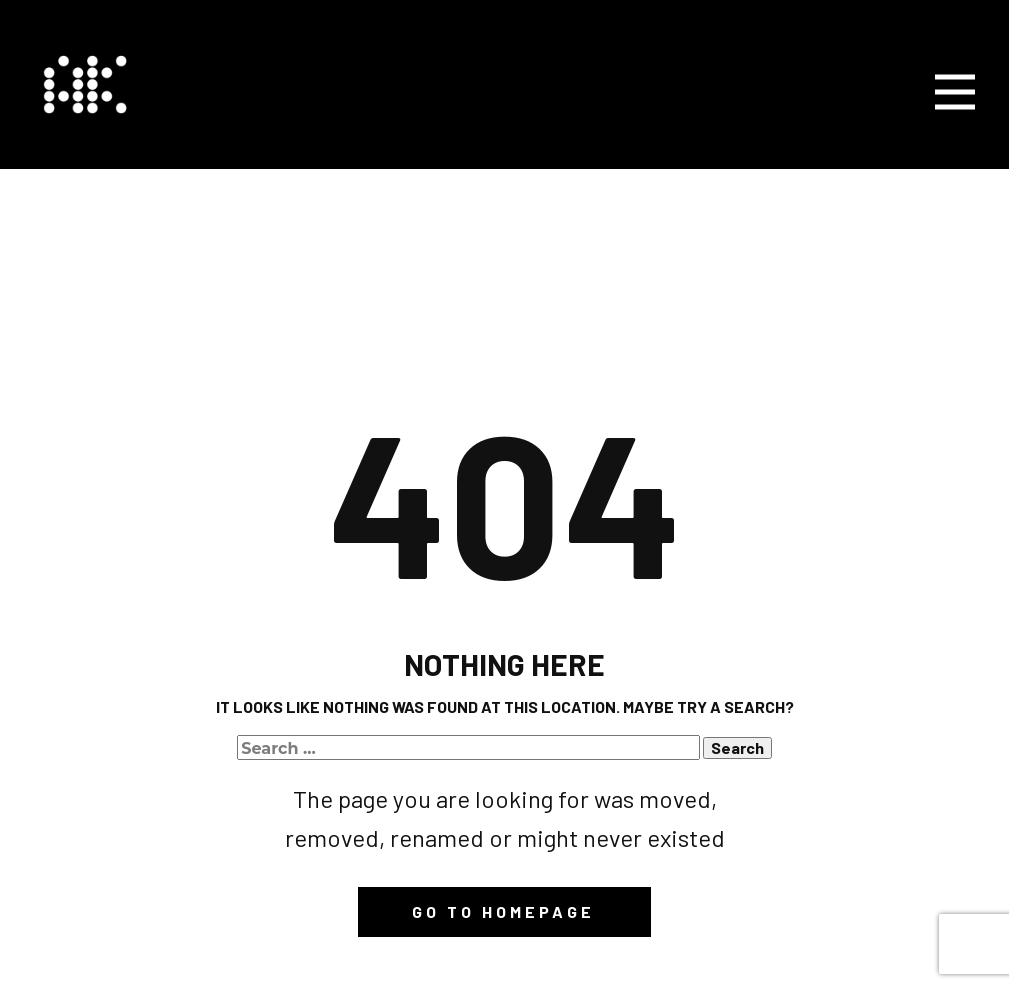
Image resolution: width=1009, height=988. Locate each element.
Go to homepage (503, 911)
